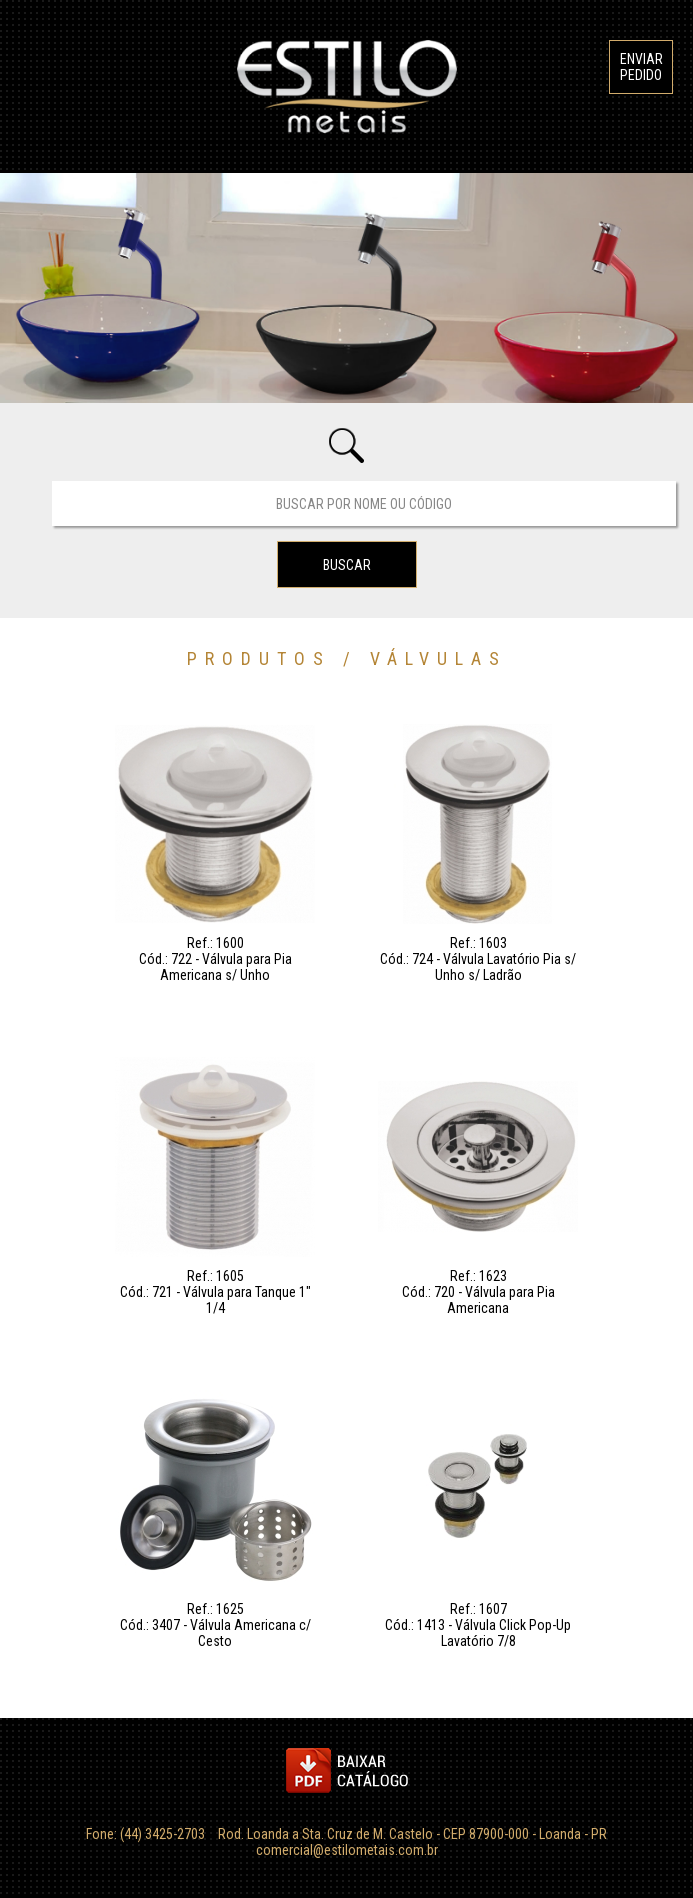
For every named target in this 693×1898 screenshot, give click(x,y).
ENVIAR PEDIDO (641, 67)
